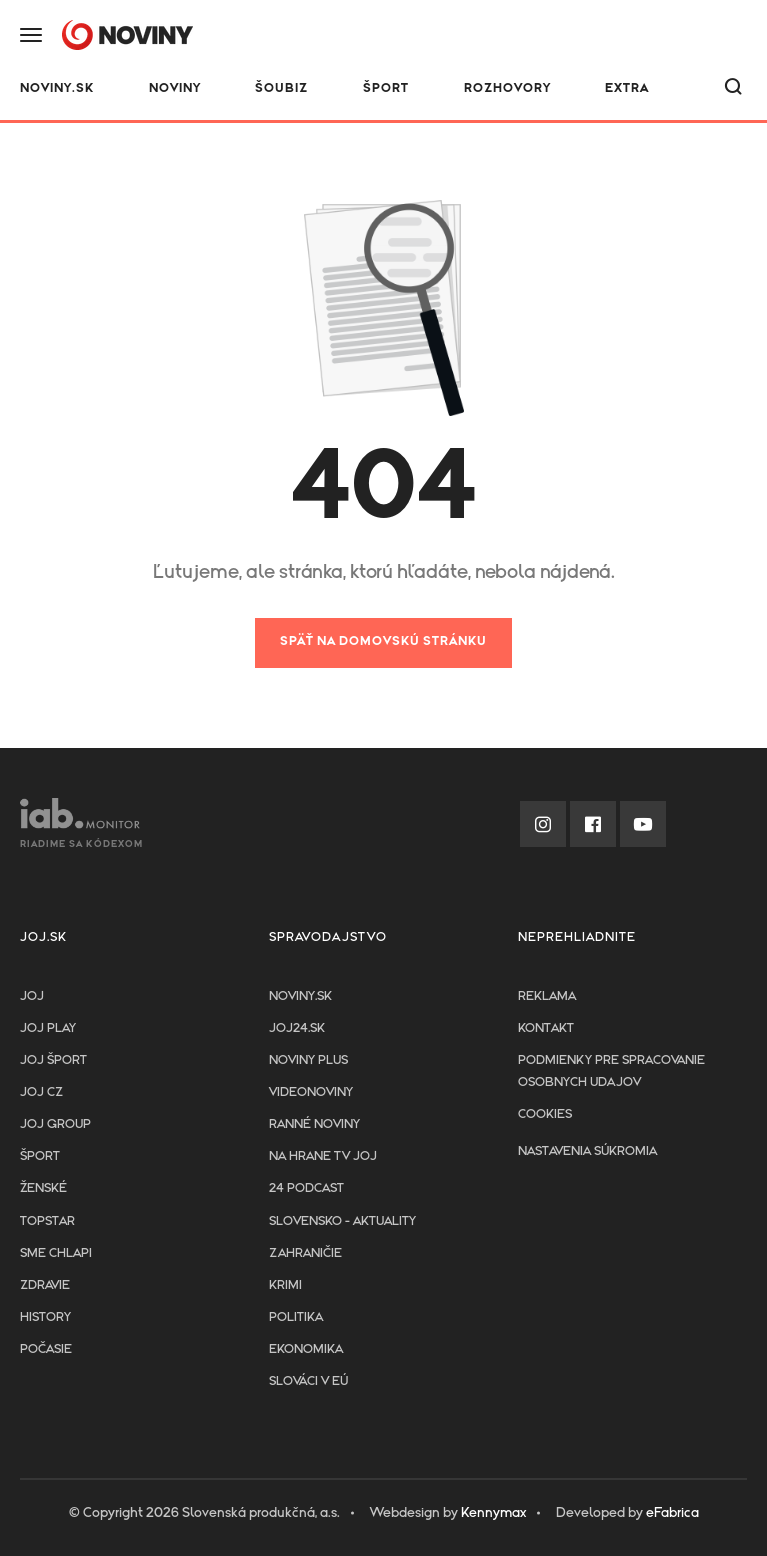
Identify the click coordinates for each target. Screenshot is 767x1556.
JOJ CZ (41, 1092)
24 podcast (306, 1188)
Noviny (175, 88)
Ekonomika (306, 1349)
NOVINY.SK (57, 88)
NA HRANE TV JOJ (323, 1156)
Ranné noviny (314, 1124)
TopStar (47, 1221)
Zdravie (45, 1285)
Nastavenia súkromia (587, 1151)
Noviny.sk (300, 996)
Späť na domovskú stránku (383, 641)
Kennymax (493, 1513)
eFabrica (672, 1513)
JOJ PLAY (48, 1028)
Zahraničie (305, 1253)
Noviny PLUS (308, 1060)
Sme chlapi (56, 1253)
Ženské (43, 1188)
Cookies (545, 1114)
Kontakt (546, 1028)
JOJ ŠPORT (53, 1060)
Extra (627, 88)
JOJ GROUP (55, 1124)
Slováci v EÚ (308, 1381)
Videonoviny (311, 1092)
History (45, 1317)
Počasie (46, 1349)
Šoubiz (281, 88)
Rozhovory (507, 88)
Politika (296, 1317)
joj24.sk (297, 1028)
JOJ (32, 996)
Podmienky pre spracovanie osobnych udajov (611, 1071)
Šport (386, 88)
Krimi (285, 1285)
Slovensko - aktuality (342, 1221)
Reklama (547, 996)
